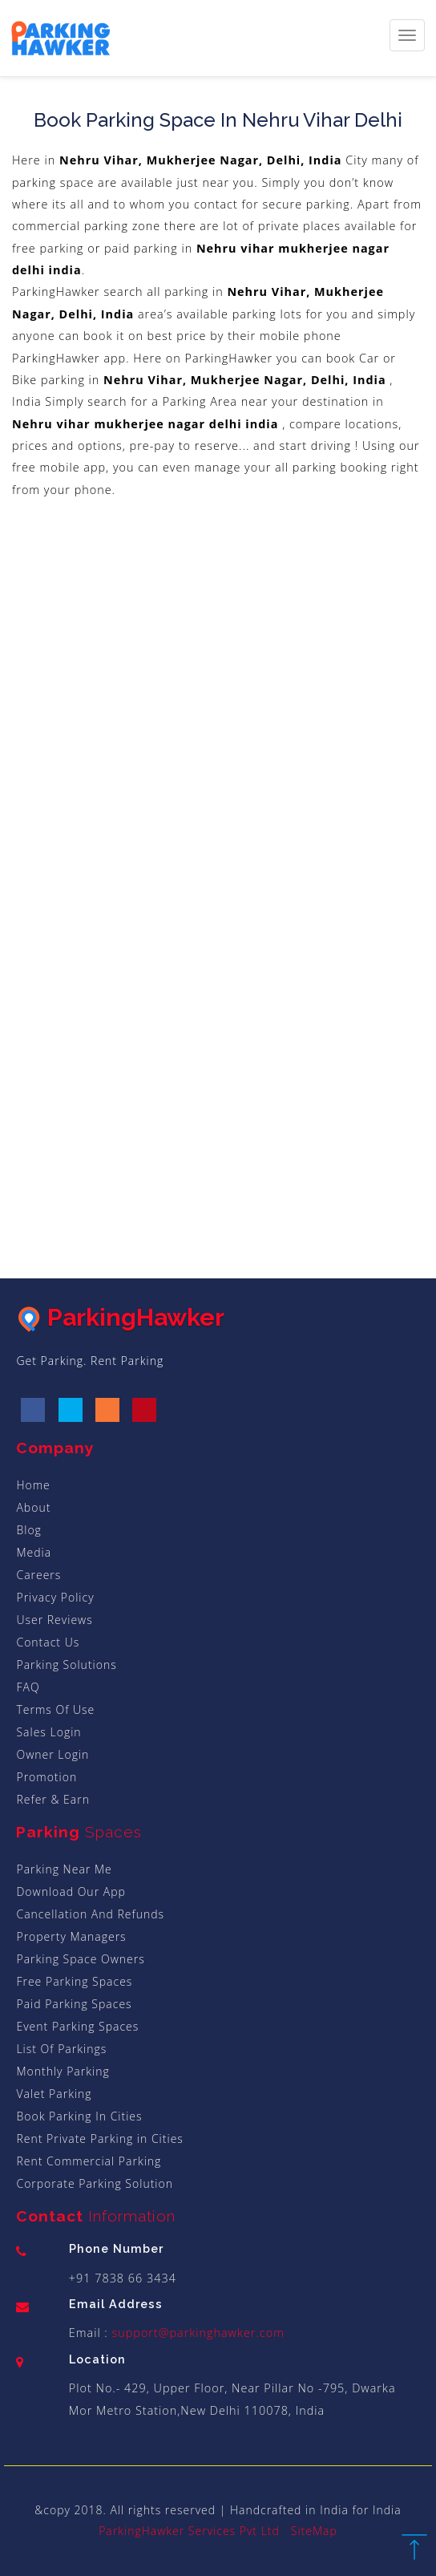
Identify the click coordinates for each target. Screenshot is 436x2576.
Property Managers (71, 1936)
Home (33, 1485)
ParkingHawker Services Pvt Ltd (189, 2530)
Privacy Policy (55, 1597)
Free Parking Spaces (74, 1981)
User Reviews (54, 1619)
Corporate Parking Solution (94, 2183)
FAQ (27, 1687)
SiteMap (314, 2530)
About (33, 1507)
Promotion (46, 1776)
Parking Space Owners (80, 1958)
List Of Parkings (61, 2048)
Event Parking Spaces (77, 2026)
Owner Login (52, 1754)
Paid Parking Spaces (73, 2003)
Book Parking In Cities (79, 2116)
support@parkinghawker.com (196, 2332)
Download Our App (70, 1891)
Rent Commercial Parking (88, 2161)
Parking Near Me (63, 1869)
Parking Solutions (66, 1664)
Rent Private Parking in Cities (99, 2138)
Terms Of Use (55, 1709)
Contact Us (47, 1642)
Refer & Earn (52, 1799)
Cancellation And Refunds (90, 1914)
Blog (28, 1529)
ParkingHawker (120, 1317)
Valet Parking (53, 2093)
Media (33, 1552)
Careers (38, 1574)
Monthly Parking (62, 2071)
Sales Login (48, 1732)
